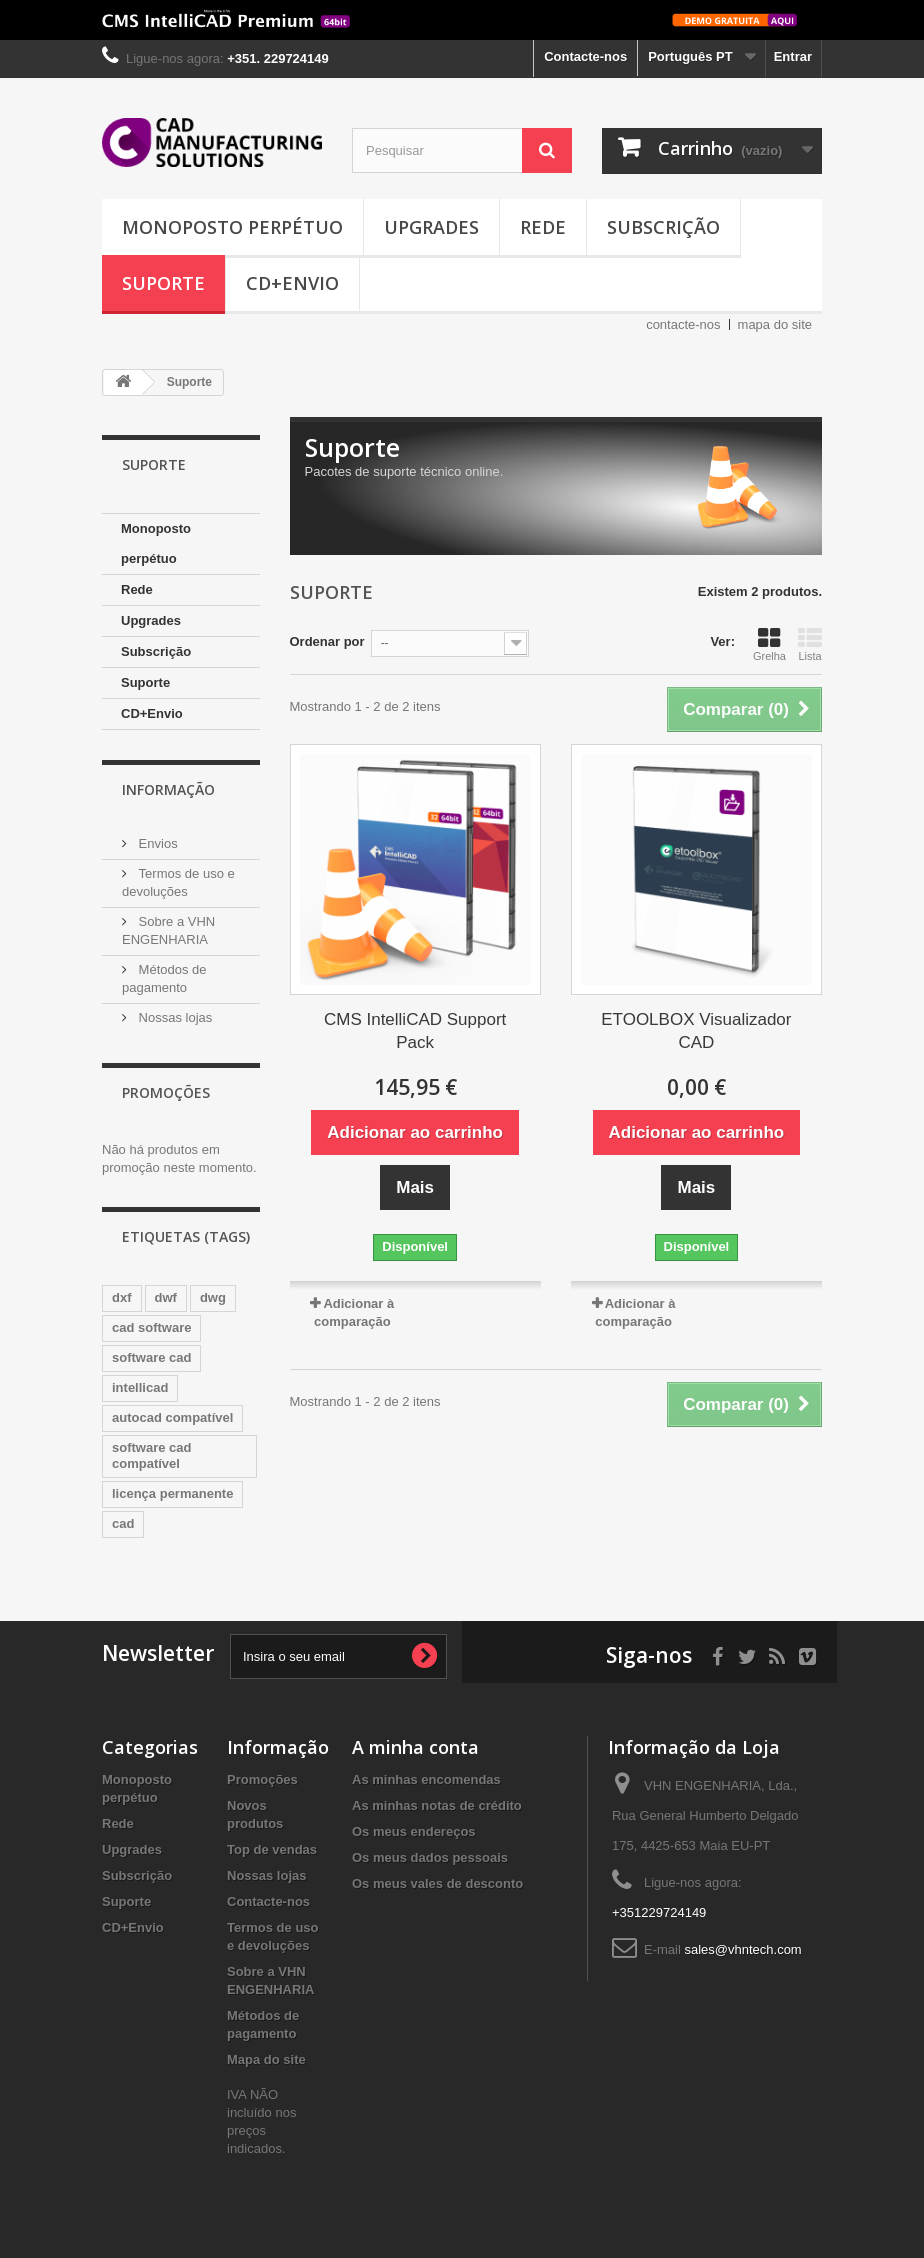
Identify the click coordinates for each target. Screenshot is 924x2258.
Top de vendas (272, 1849)
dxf (122, 1297)
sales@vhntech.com (742, 1949)
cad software (151, 1327)
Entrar (793, 56)
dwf (166, 1297)
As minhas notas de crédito (437, 1805)
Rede (543, 227)
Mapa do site (266, 2059)
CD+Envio (292, 283)
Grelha (769, 644)
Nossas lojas (173, 1017)
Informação (168, 789)
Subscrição (663, 227)
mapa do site (775, 324)
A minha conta (415, 1747)
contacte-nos (683, 324)
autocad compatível (172, 1417)
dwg (213, 1297)
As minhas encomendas (426, 1779)
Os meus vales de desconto (437, 1883)
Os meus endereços (414, 1831)
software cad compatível (151, 1455)
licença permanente (172, 1493)
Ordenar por (327, 641)
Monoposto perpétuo (232, 227)
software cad (151, 1357)
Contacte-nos (585, 56)
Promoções (166, 1092)
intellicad (140, 1387)
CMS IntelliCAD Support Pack (415, 1031)
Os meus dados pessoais (430, 1857)
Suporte (163, 283)
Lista (810, 644)
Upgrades (431, 227)
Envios (156, 843)
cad (123, 1523)
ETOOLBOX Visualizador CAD (696, 1031)
